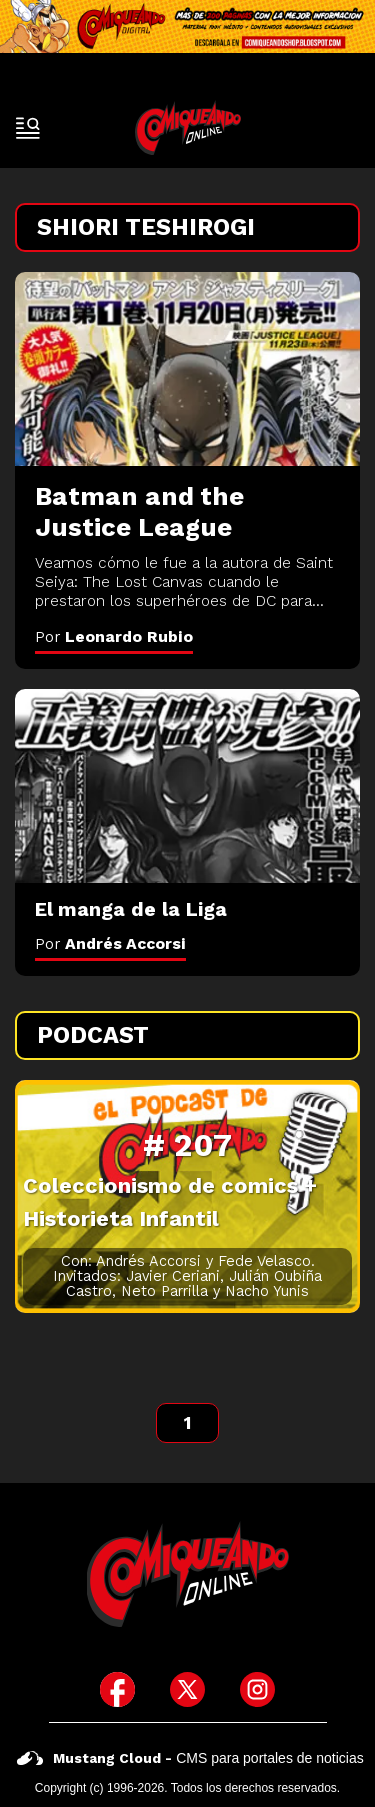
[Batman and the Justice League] (187, 369)
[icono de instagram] (257, 1689)
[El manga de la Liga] (187, 786)
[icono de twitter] (187, 1689)
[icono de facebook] (117, 1689)
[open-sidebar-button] (28, 128)
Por (114, 636)
